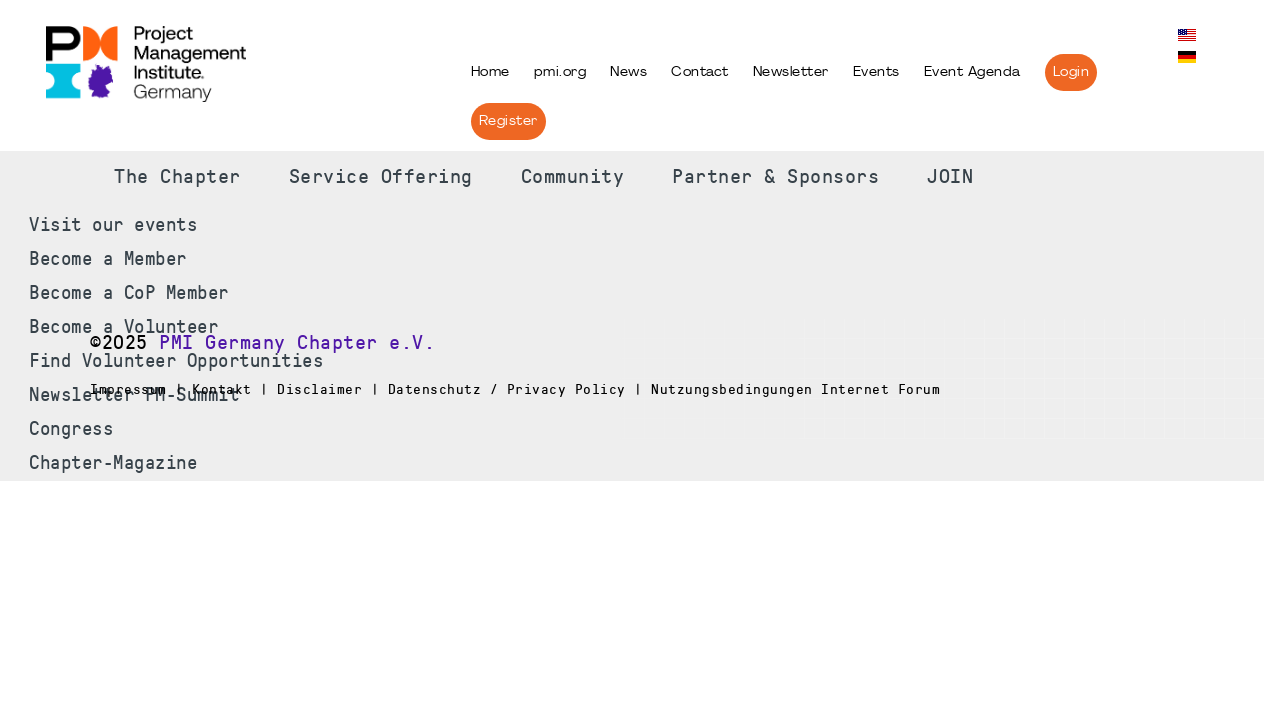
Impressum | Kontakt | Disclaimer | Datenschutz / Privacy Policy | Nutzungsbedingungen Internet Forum (515, 389)
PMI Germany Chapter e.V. (297, 343)
